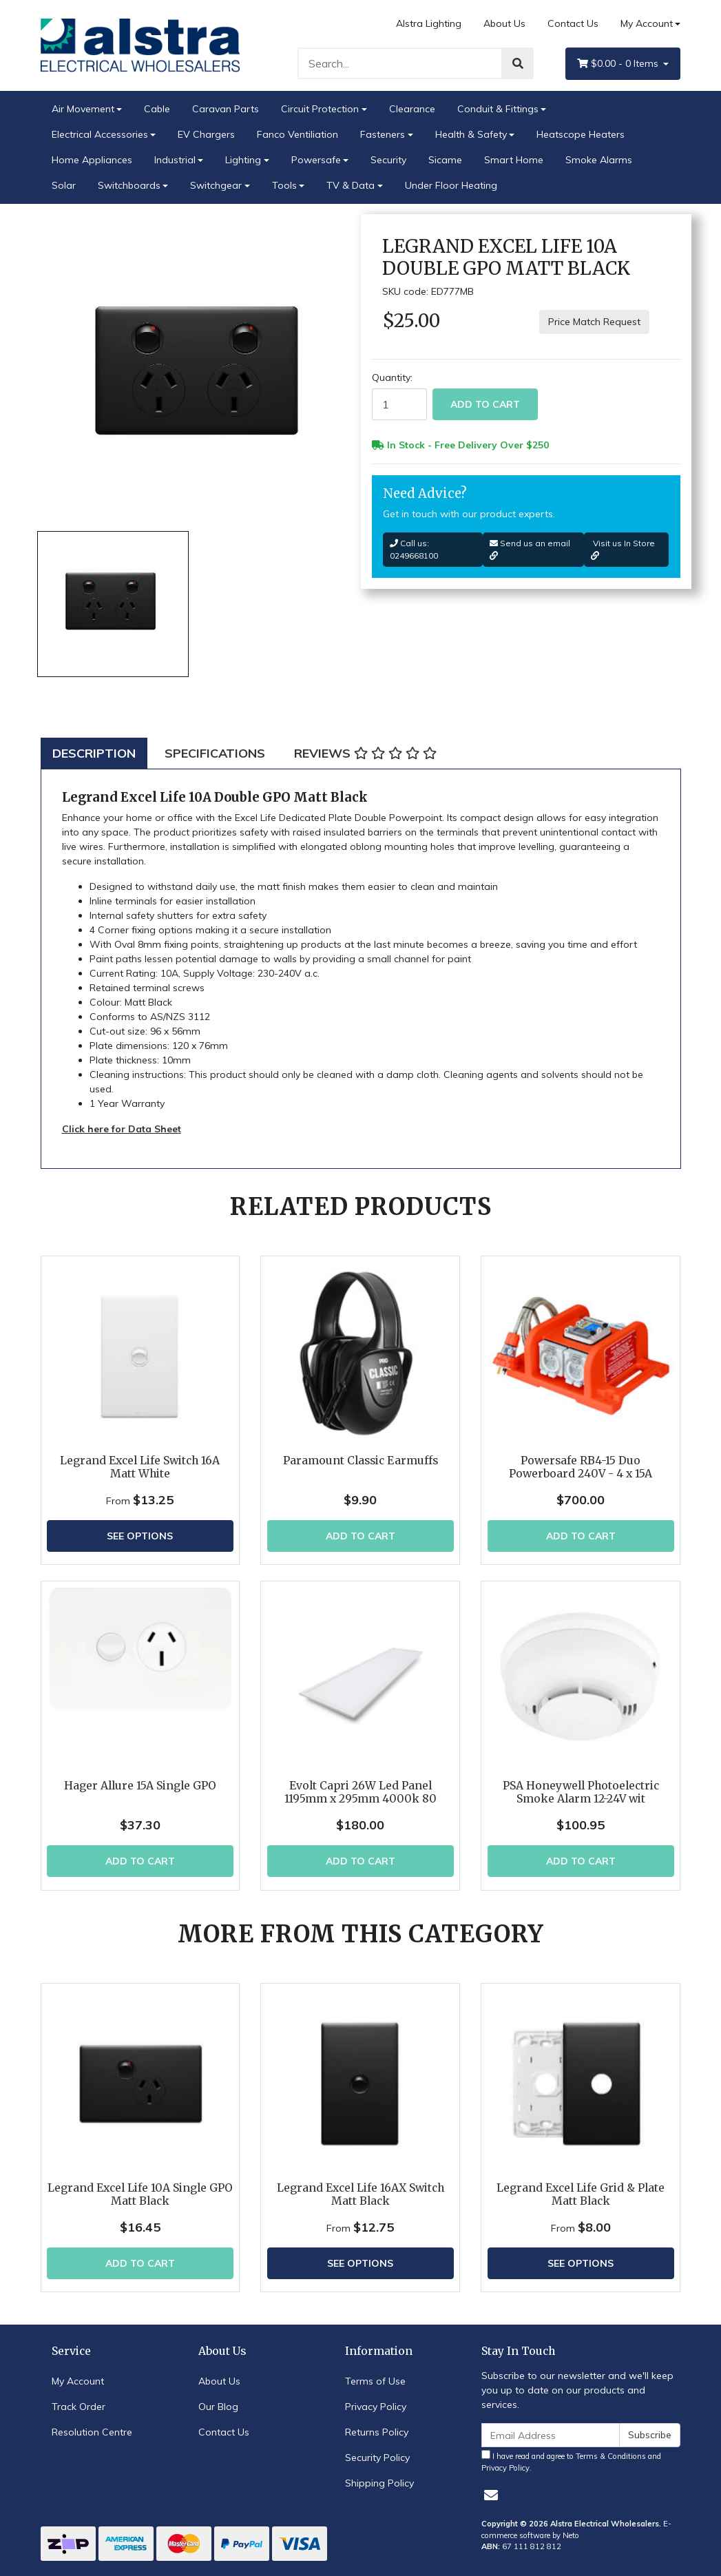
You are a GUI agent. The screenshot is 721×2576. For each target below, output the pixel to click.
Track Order (78, 2406)
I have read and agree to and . (571, 2461)
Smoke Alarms (598, 160)
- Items (619, 63)
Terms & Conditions (611, 2456)
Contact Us (572, 23)
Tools (284, 185)
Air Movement (83, 109)
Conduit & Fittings (498, 109)
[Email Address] (550, 2435)
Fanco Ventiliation (297, 134)
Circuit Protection (320, 109)
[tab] (94, 753)
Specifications (215, 753)
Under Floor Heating (451, 185)
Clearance (412, 109)
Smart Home (513, 160)
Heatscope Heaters (580, 134)
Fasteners (382, 134)
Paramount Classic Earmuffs (360, 1460)
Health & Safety (471, 134)
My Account (78, 2381)
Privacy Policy (375, 2406)
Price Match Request (594, 321)
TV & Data (350, 185)
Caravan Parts (225, 109)
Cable (157, 109)
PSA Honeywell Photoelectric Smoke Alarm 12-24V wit (581, 1792)
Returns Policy (376, 2432)
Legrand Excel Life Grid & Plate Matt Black (581, 2194)
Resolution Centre (92, 2432)
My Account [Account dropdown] (646, 23)
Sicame (445, 160)
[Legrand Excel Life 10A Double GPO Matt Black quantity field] (399, 404)
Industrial (175, 160)
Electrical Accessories (100, 134)
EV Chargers (206, 134)
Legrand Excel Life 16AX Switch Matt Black (360, 2194)
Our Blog (218, 2406)
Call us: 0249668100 (414, 549)
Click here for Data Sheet (121, 1129)
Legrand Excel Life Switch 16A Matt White (140, 1467)
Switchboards (129, 185)
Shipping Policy (379, 2483)
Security (388, 160)
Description (94, 753)
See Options (140, 1536)
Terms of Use (375, 2381)
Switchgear (216, 185)
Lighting (243, 160)
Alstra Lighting (428, 23)
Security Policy (377, 2457)
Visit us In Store (623, 549)
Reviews (365, 753)
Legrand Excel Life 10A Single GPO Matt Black (140, 2194)
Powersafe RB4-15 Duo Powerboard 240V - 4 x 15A (580, 1467)
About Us (504, 23)
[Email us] (491, 2495)
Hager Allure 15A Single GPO (140, 1785)
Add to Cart (485, 404)
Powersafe (316, 160)
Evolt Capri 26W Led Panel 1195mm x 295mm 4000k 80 (360, 1792)
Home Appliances (92, 160)
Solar (64, 185)
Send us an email (530, 549)
